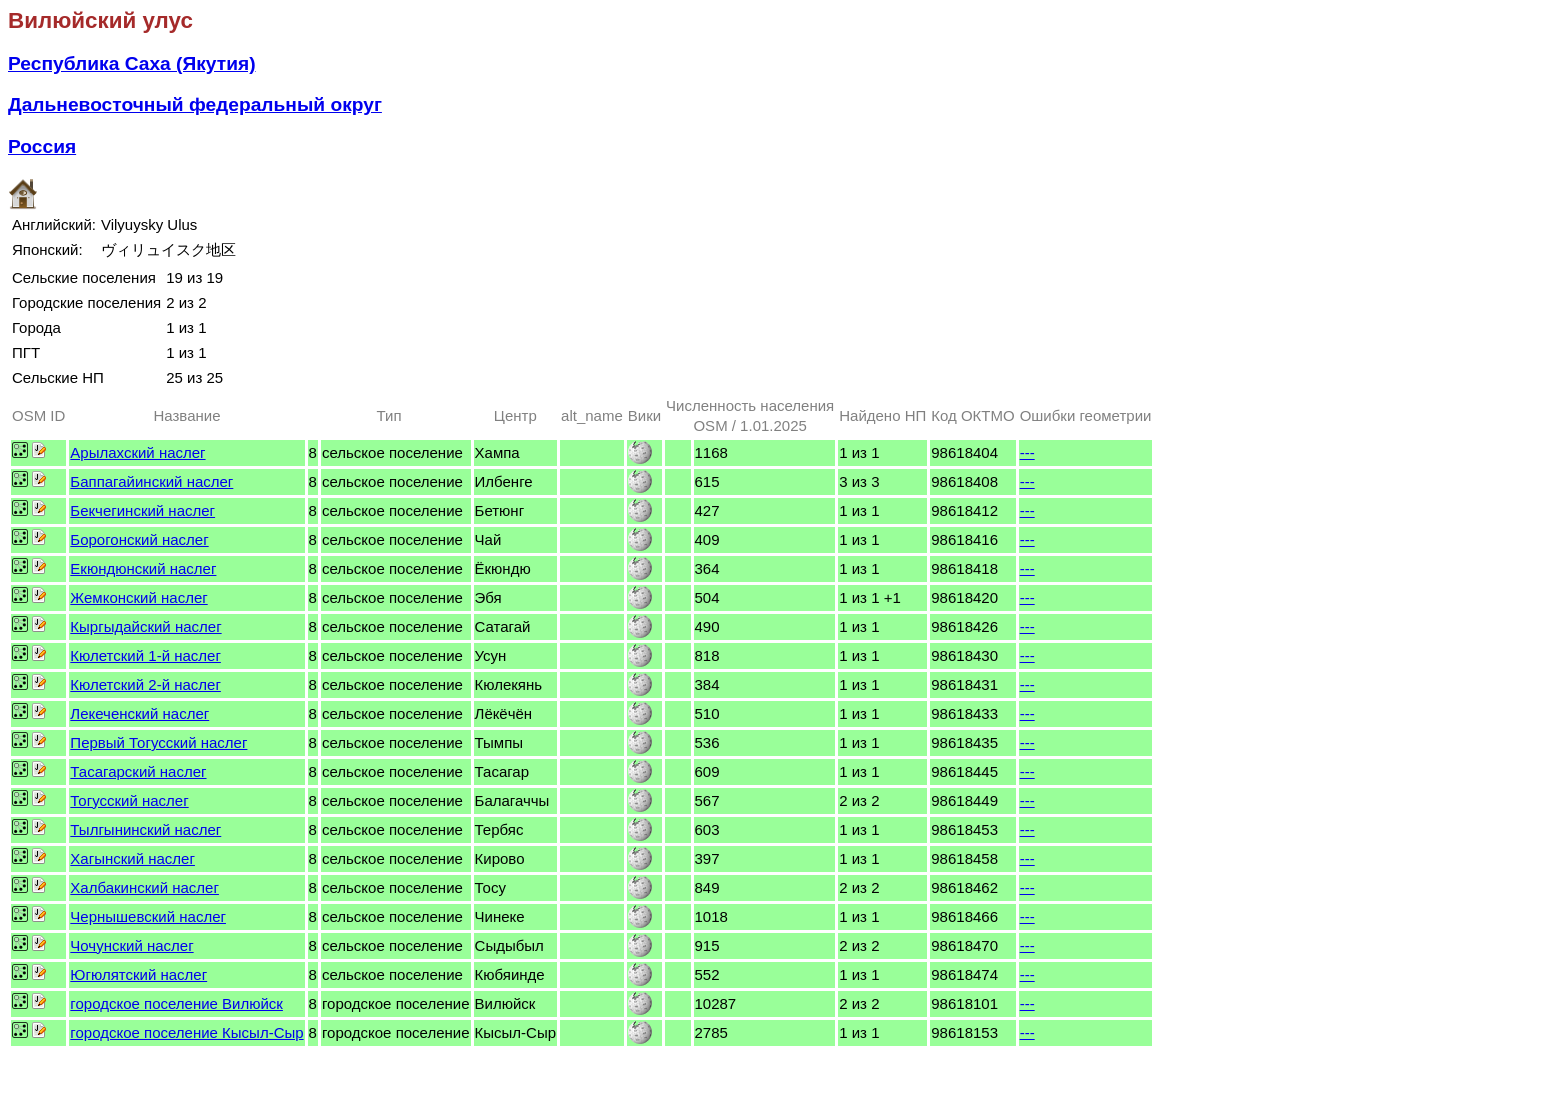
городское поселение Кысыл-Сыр (186, 1032)
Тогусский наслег (129, 800)
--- (1027, 452)
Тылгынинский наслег (145, 829)
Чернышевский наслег (148, 916)
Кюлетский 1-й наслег (145, 655)
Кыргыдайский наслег (145, 626)
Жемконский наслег (138, 597)
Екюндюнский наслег (143, 568)
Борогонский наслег (139, 539)
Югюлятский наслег (138, 974)
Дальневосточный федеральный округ (195, 104)
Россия (42, 146)
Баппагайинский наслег (151, 481)
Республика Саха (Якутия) (132, 63)
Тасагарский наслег (138, 771)
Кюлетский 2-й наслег (145, 684)
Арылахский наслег (137, 452)
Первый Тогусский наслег (158, 742)
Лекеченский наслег (139, 713)
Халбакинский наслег (144, 887)
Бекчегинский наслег (142, 510)
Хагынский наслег (132, 858)
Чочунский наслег (131, 945)
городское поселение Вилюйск (176, 1003)
